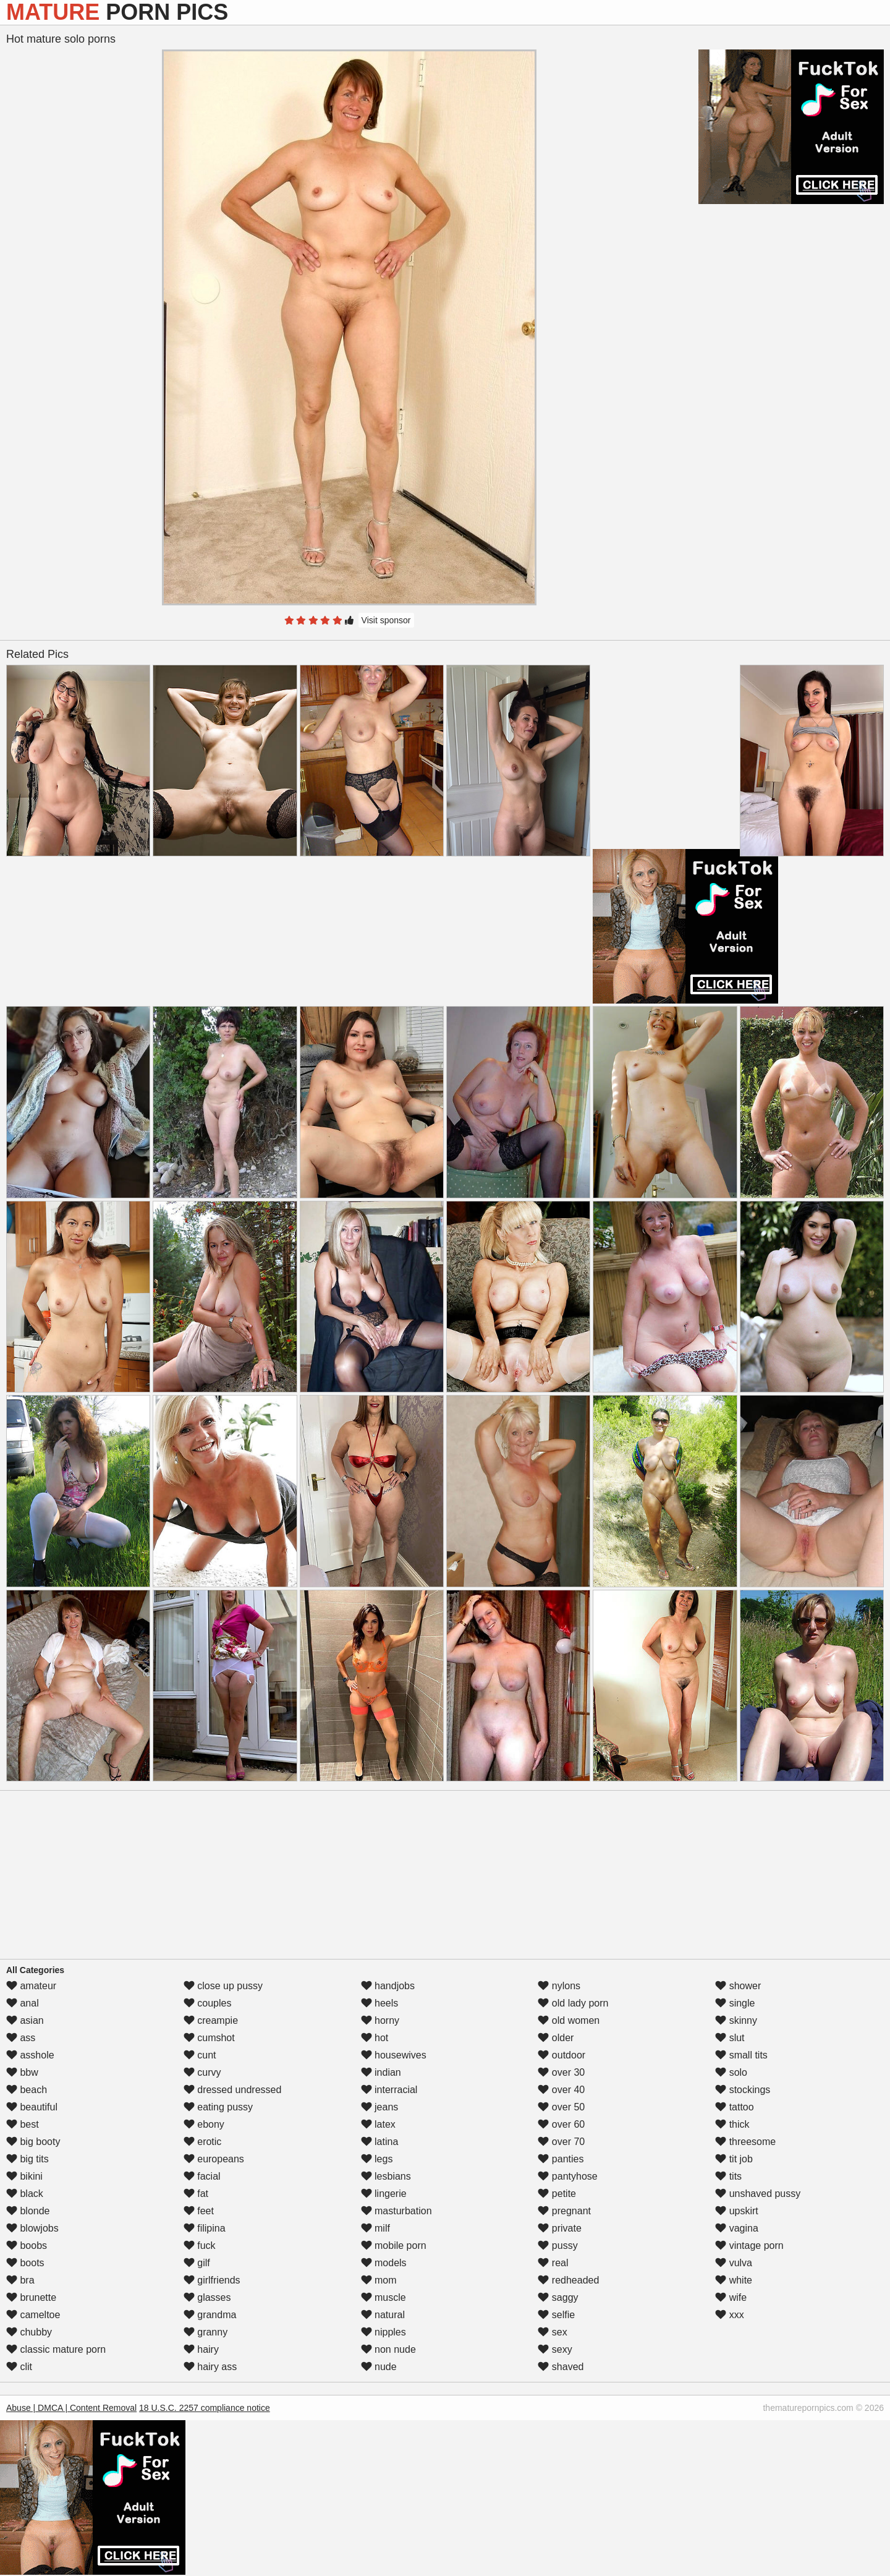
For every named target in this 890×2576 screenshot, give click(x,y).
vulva (733, 2263)
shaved (560, 2366)
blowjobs (32, 2228)
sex (552, 2332)
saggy (558, 2297)
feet (199, 2211)
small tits (741, 2055)
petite (557, 2193)
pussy (557, 2245)
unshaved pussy (757, 2193)
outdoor (561, 2055)
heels (380, 2003)
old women (569, 2020)
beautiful (31, 2107)
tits (728, 2176)
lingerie (384, 2193)
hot (375, 2037)
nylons (559, 1986)
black (24, 2193)
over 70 (561, 2141)
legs (377, 2159)
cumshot (209, 2037)
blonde (28, 2211)
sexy (555, 2349)
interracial (389, 2089)
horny (380, 2020)
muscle (383, 2297)
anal (22, 2003)
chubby (29, 2332)
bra (20, 2280)
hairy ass (210, 2366)
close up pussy (223, 1986)
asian (25, 2020)
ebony (204, 2124)
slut (729, 2037)
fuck (200, 2245)
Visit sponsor (386, 620)
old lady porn (573, 2003)
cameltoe (33, 2314)
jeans (380, 2107)
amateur (31, 1986)
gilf (197, 2263)
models (384, 2263)
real (553, 2263)
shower (738, 1986)
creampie (211, 2020)
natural (383, 2314)
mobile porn (393, 2245)
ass (20, 2037)
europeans (214, 2159)
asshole (30, 2055)
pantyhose (567, 2176)
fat (196, 2193)
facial (202, 2176)
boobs (26, 2245)
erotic (203, 2141)
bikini (24, 2176)
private (559, 2228)
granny (205, 2332)
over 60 (561, 2124)
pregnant (564, 2211)
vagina (736, 2228)
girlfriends (212, 2280)
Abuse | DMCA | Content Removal (71, 2408)
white (733, 2280)
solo (731, 2072)
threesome (745, 2141)
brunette (31, 2297)
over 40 (561, 2089)
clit (19, 2366)
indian (381, 2072)
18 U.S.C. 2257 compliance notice (204, 2408)
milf (375, 2228)
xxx (729, 2314)
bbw (22, 2072)
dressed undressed (233, 2089)
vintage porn (749, 2245)
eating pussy (218, 2107)
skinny (736, 2020)
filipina (205, 2228)
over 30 (561, 2072)
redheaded (568, 2280)
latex (378, 2124)
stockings (742, 2089)
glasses (207, 2297)
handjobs (388, 1986)
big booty (33, 2141)
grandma (210, 2314)
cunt (200, 2055)
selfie (556, 2314)
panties (560, 2159)
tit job (734, 2159)
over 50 (561, 2107)
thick (732, 2124)
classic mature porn (56, 2349)
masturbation (396, 2211)
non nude (388, 2349)
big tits (27, 2159)
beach (26, 2089)
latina (380, 2141)
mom (379, 2280)
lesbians (386, 2176)
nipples (383, 2332)
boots (25, 2263)
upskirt (736, 2211)
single (735, 2003)
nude (379, 2366)
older (556, 2037)
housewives (393, 2055)
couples (208, 2003)
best (22, 2124)
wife (731, 2297)
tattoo (734, 2107)
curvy (202, 2072)
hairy (201, 2349)
